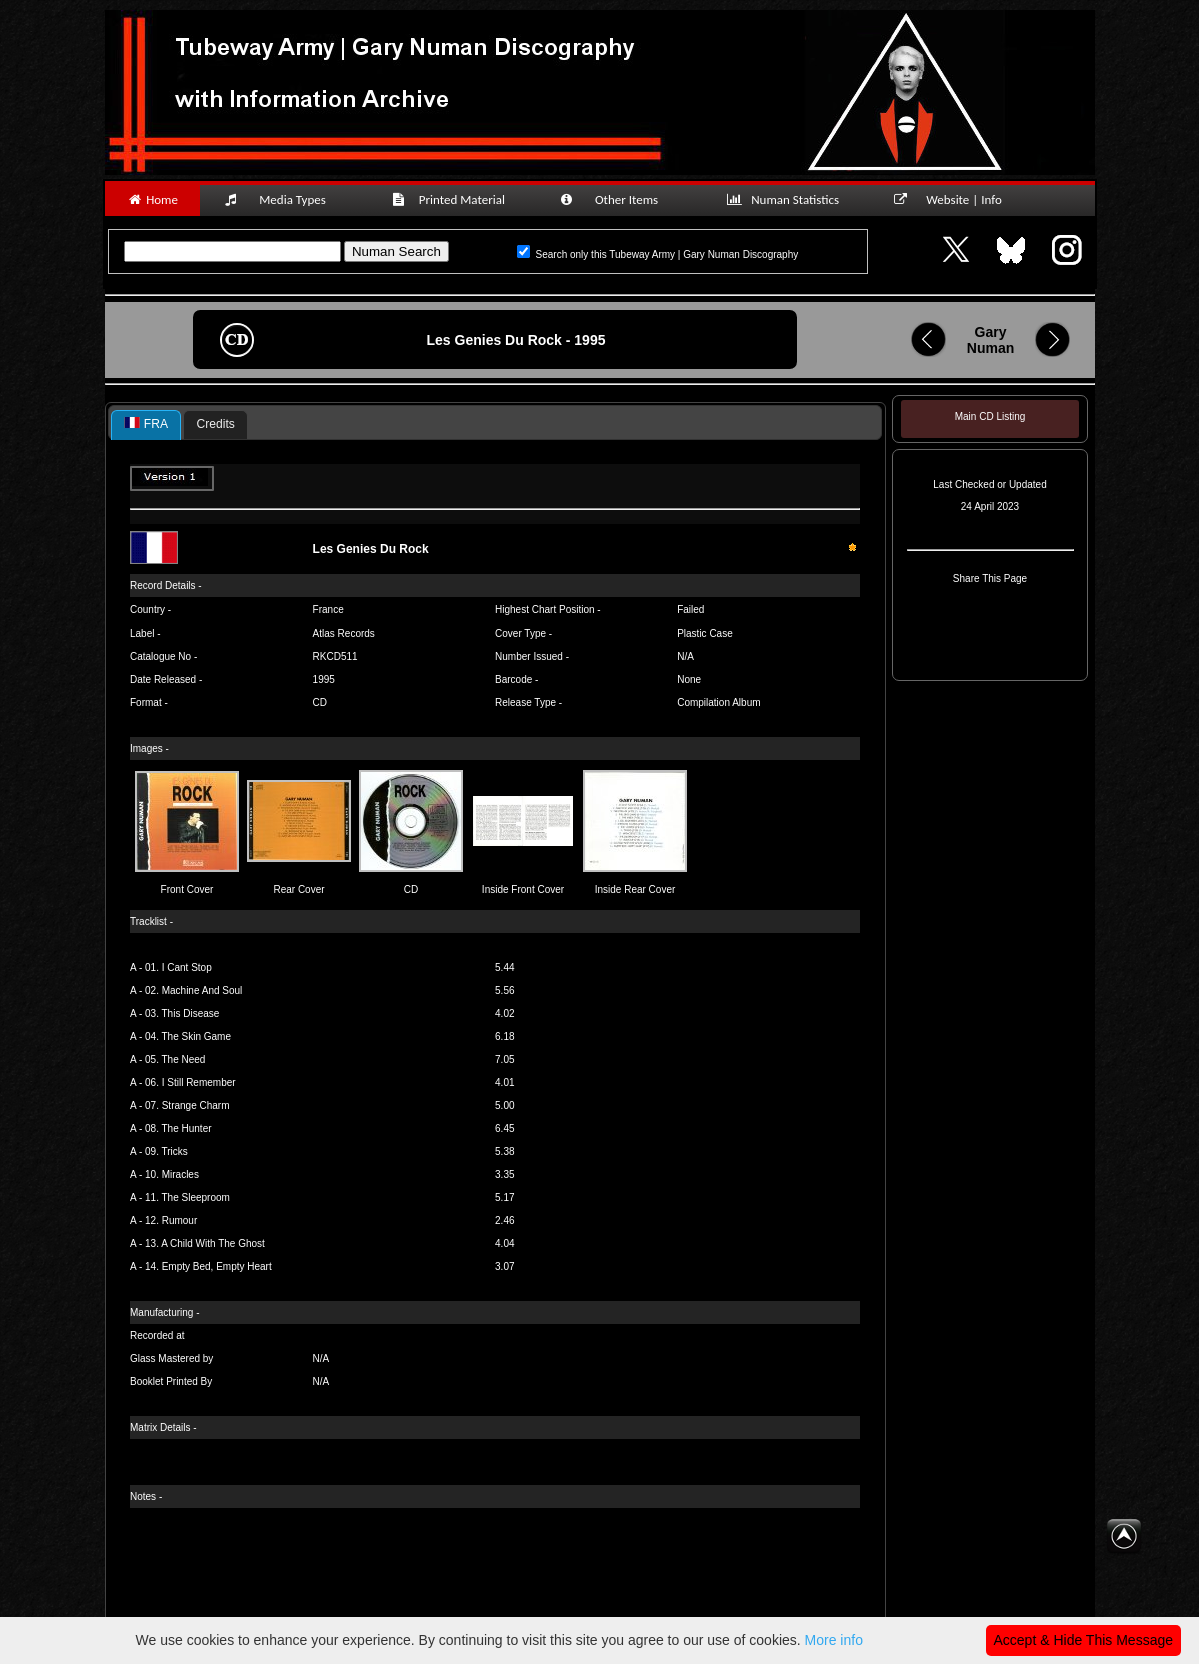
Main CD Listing (990, 416)
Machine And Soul (202, 990)
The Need (184, 1059)
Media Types (284, 199)
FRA (146, 424)
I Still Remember (199, 1082)
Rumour (180, 1220)
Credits (216, 424)
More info (834, 1640)
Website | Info (954, 199)
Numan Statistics (787, 199)
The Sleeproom (196, 1197)
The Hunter (187, 1128)
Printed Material (451, 199)
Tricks (175, 1151)
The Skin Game (196, 1036)
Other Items (620, 199)
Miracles (180, 1174)
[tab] (146, 425)
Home (152, 199)
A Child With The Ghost (213, 1243)
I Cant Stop (187, 967)
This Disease (191, 1013)
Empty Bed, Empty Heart (217, 1266)
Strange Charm (196, 1105)
